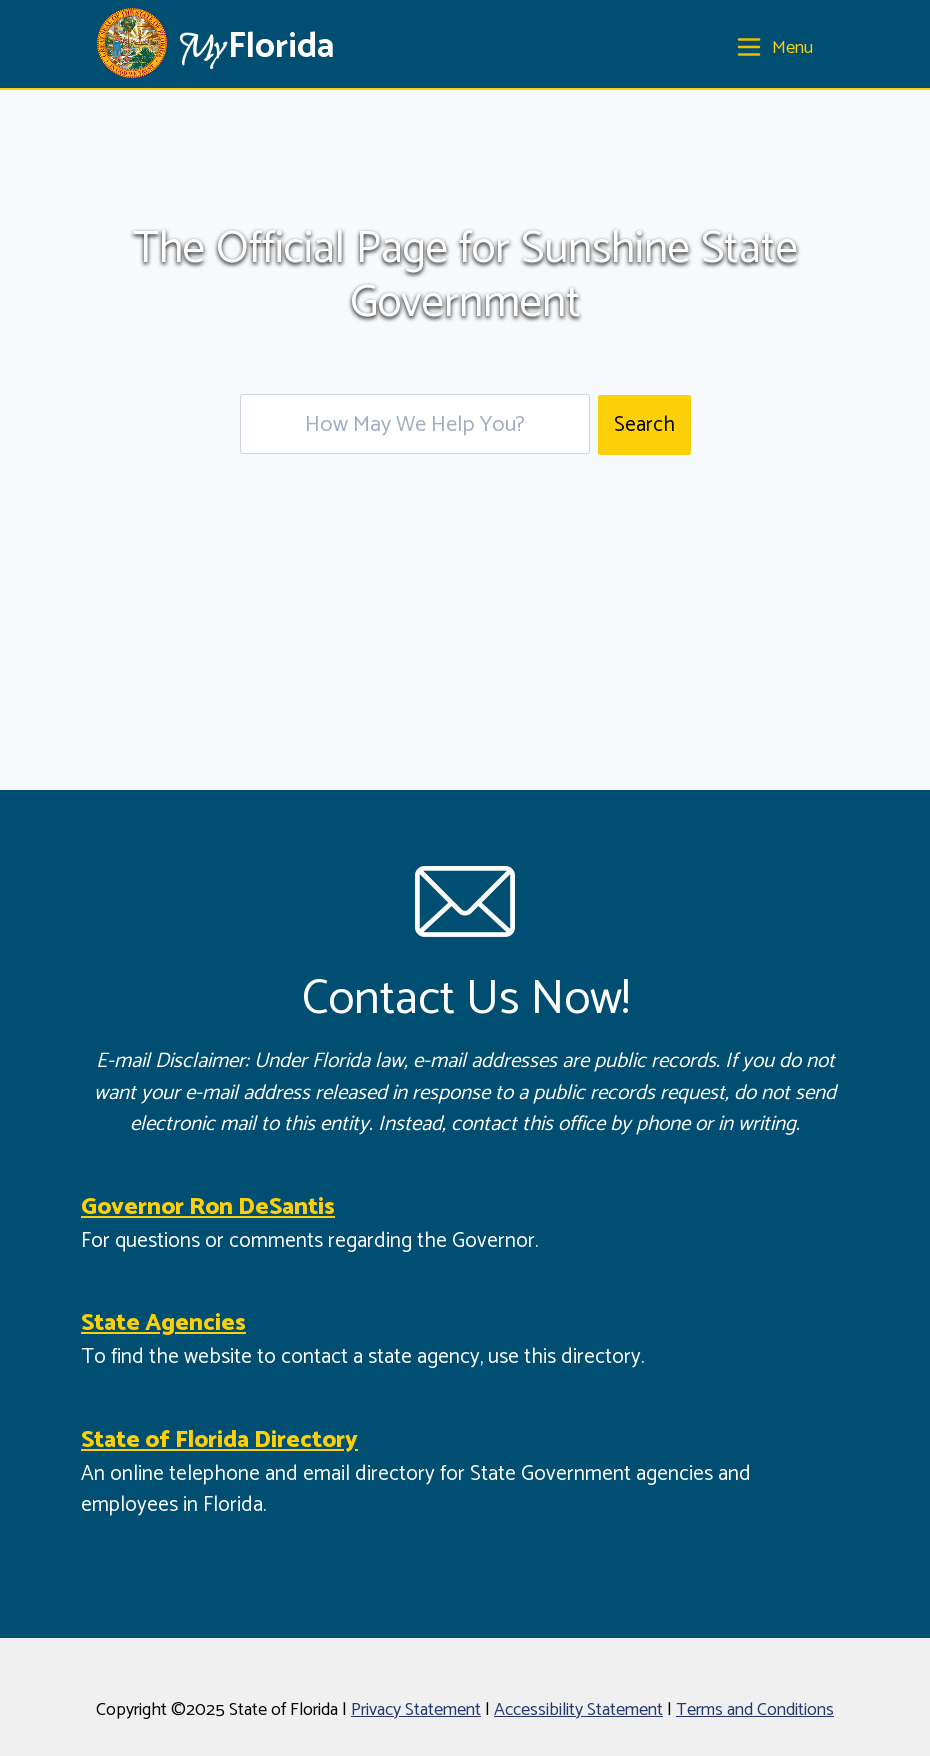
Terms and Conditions (755, 1710)
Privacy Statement (416, 1710)
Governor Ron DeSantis (208, 1207)
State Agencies (163, 1323)
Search (644, 425)
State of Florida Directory (219, 1440)
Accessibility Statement (578, 1710)
